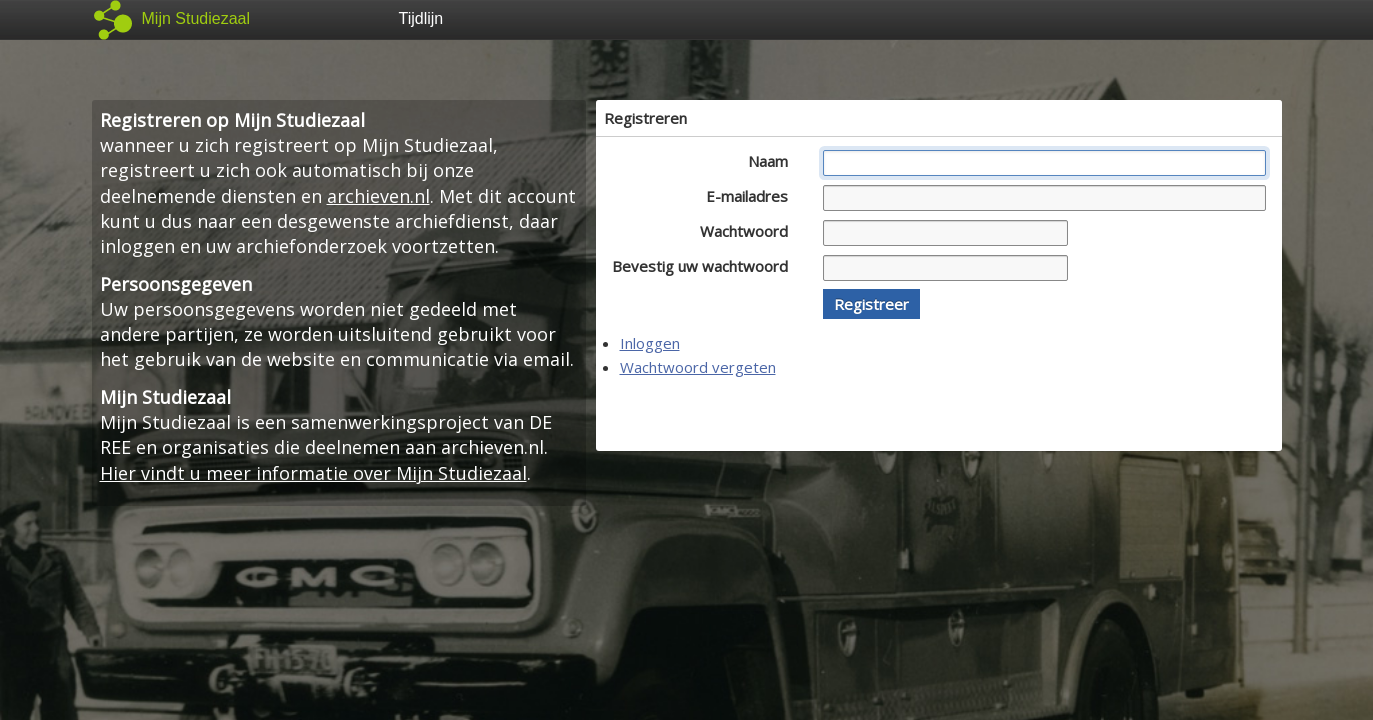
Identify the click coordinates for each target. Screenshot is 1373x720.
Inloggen (650, 343)
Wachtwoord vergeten (698, 367)
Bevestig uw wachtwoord (705, 266)
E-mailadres (752, 196)
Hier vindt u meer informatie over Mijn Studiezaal (313, 473)
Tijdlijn (421, 18)
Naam (773, 161)
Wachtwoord (749, 231)
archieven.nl (378, 196)
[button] (871, 304)
